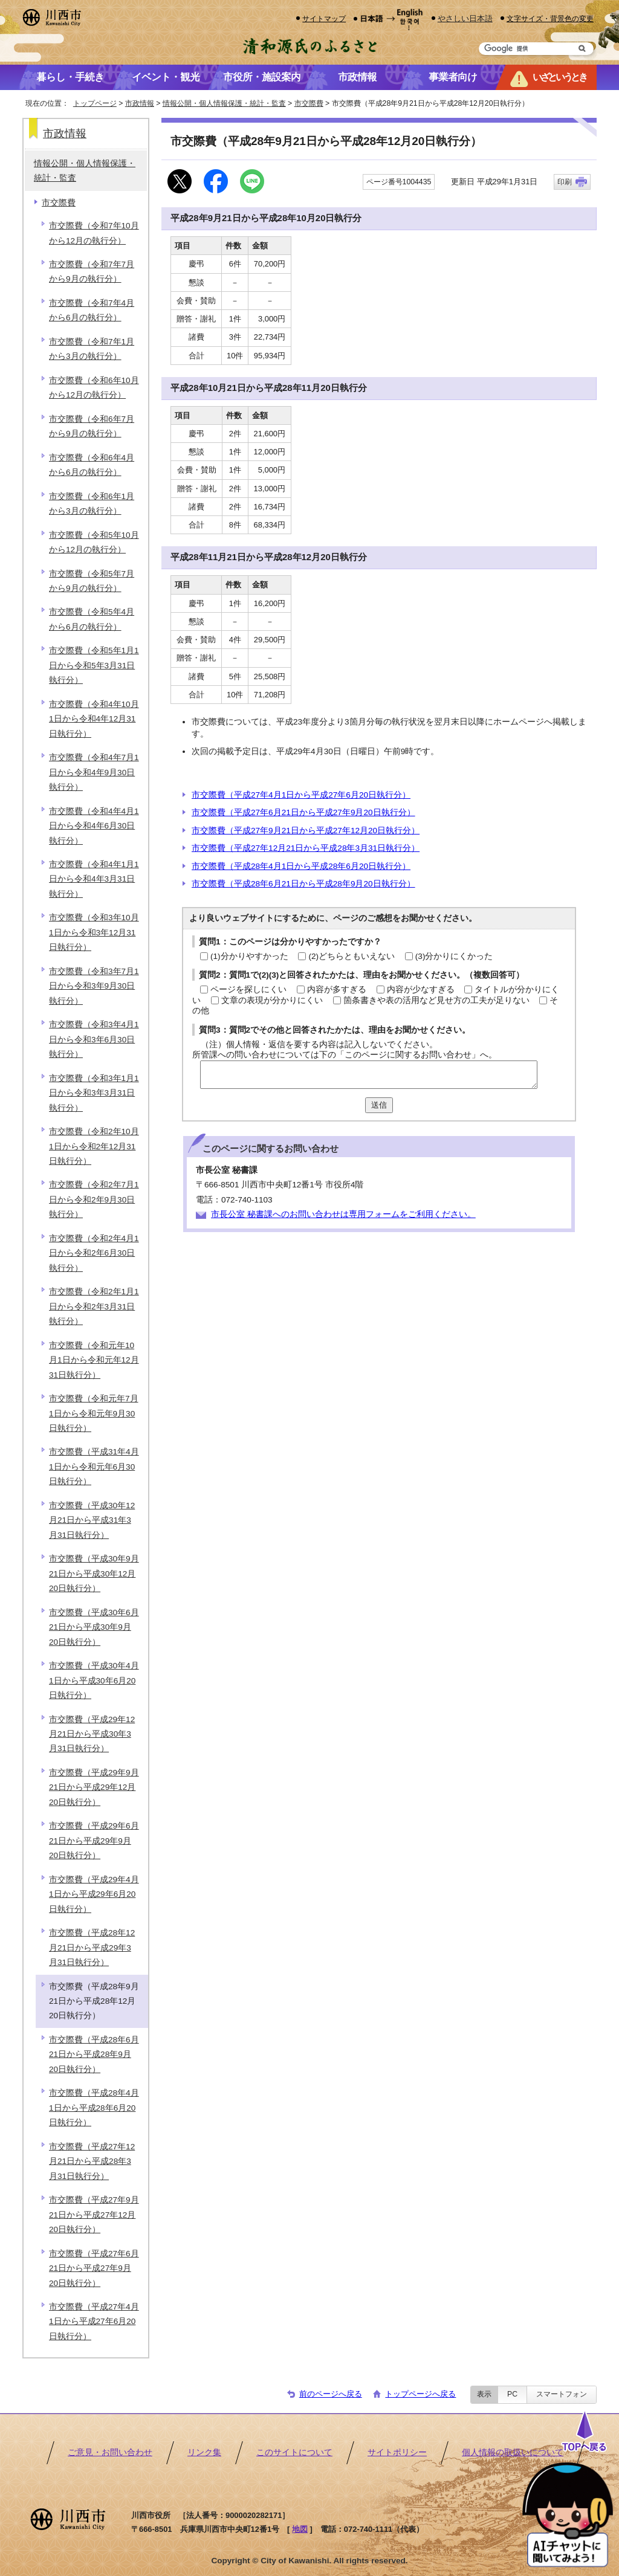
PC (512, 2394)
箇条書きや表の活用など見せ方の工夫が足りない (436, 1000)
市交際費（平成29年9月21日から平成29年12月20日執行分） (94, 1787)
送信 (379, 1104)
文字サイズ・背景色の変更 (550, 18)
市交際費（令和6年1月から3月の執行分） (91, 503)
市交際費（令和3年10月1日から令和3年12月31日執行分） (94, 932)
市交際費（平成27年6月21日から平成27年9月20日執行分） (303, 812)
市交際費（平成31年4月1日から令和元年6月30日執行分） (94, 1466)
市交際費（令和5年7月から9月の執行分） (91, 581)
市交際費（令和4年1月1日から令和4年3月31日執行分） (94, 879)
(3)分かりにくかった (454, 956)
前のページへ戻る (330, 2393)
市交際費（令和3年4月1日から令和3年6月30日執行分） (94, 1039)
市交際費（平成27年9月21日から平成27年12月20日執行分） (306, 830)
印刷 (564, 182)
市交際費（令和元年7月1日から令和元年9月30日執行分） (93, 1413)
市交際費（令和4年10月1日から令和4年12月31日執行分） (94, 719)
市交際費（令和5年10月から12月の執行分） (94, 542)
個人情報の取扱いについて (512, 2452)
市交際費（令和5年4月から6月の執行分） (91, 619)
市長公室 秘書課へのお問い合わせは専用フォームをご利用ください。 (343, 1214)
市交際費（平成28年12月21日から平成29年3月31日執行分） (92, 1947)
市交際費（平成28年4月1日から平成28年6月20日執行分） (301, 866)
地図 (300, 2529)
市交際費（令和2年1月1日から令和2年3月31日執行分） (94, 1306)
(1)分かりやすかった (249, 956)
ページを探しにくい (248, 989)
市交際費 (308, 103)
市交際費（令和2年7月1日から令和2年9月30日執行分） (94, 1199)
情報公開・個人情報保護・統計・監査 (224, 103)
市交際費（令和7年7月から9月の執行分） (91, 271)
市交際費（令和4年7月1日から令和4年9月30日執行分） (94, 772)
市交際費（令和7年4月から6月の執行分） (91, 310)
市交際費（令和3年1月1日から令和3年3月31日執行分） (94, 1093)
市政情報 (139, 103)
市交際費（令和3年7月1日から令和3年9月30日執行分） (94, 986)
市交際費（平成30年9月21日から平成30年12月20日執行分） (94, 1573)
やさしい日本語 (465, 18)
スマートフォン (561, 2394)
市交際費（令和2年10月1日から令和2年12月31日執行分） (94, 1146)
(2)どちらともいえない (351, 956)
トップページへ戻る (420, 2393)
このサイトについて (294, 2452)
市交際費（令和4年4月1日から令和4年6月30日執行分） (94, 826)
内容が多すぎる (336, 989)
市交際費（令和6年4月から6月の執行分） (91, 465)
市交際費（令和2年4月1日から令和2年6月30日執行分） (94, 1253)
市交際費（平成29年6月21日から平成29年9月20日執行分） (94, 1840)
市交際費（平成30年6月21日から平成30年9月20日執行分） (94, 1627)
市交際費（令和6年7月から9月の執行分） (91, 426)
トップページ (95, 103)
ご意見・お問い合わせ (110, 2452)
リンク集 (204, 2452)
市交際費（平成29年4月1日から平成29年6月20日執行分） (94, 1894)
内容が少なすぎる (421, 989)
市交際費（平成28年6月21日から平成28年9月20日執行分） (303, 883)
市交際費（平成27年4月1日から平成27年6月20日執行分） (301, 794)
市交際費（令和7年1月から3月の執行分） (91, 349)
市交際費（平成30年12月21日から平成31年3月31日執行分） (92, 1520)
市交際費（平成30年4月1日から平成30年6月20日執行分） (94, 1680)
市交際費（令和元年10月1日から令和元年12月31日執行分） (94, 1360)
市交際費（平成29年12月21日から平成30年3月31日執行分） (92, 1734)
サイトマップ (324, 18)
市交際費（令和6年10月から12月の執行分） (94, 387)
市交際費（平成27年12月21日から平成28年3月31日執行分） (306, 848)
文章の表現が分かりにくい (272, 1000)
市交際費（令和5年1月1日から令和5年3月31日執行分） (94, 665)
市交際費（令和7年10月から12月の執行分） (94, 233)
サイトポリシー (397, 2452)
